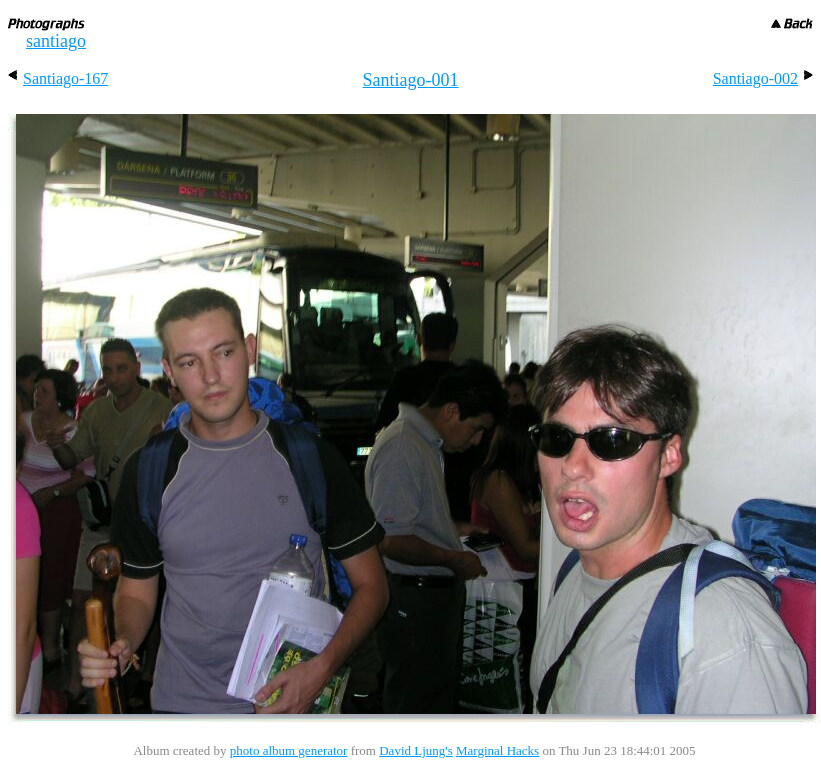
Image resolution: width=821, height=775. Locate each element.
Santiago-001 (411, 80)
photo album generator (289, 750)
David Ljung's (415, 750)
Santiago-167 (58, 78)
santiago (56, 41)
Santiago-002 (763, 78)
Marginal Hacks (497, 750)
